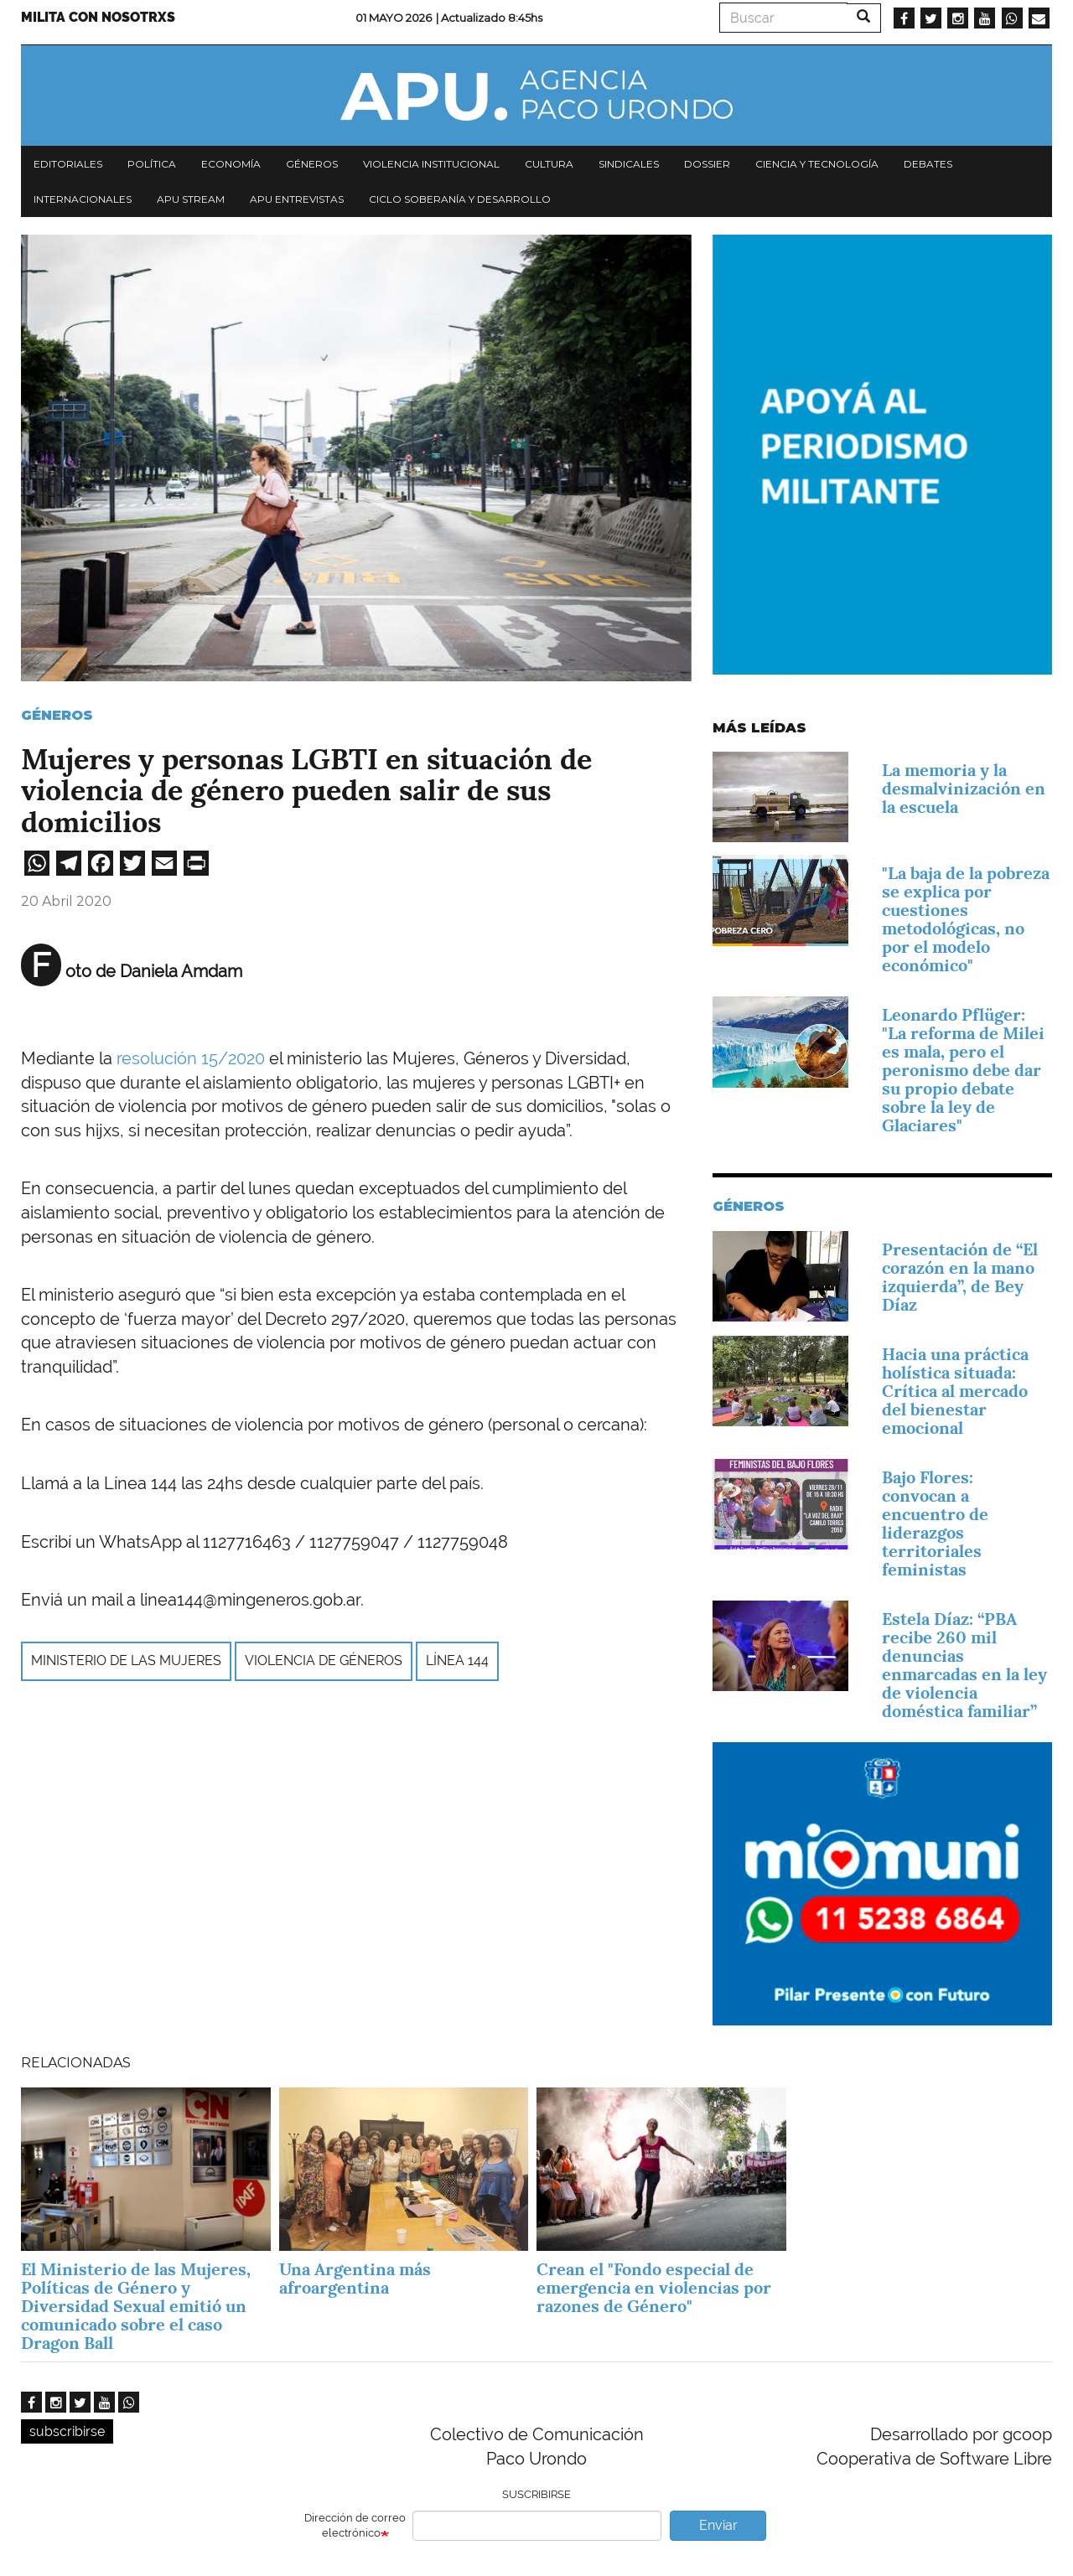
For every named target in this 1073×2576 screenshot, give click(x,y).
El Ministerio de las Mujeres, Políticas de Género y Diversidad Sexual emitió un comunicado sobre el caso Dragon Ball (136, 2306)
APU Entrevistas (297, 199)
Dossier (707, 164)
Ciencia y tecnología (817, 164)
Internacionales (83, 199)
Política (151, 164)
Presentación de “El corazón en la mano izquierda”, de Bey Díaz (960, 1277)
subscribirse (67, 2431)
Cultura (549, 164)
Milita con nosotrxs (98, 17)
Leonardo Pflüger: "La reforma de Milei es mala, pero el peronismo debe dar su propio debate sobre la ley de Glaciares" (963, 1070)
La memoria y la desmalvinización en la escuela (963, 788)
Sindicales (629, 164)
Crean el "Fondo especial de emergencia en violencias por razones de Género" (653, 2287)
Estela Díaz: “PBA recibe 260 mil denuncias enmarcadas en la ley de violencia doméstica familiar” (964, 1665)
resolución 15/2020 (191, 1058)
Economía (231, 164)
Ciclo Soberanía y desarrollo (460, 199)
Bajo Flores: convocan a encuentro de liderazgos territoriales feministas (935, 1523)
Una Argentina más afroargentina (355, 2278)
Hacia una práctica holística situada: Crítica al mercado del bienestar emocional (955, 1391)
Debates (928, 164)
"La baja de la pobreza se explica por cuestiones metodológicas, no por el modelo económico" (966, 919)
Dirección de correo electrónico (355, 2525)
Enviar (718, 2525)
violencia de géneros (323, 1660)
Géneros (312, 164)
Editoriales (68, 164)
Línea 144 (457, 1660)
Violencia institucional (431, 164)
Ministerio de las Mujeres (126, 1660)
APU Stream (191, 199)
